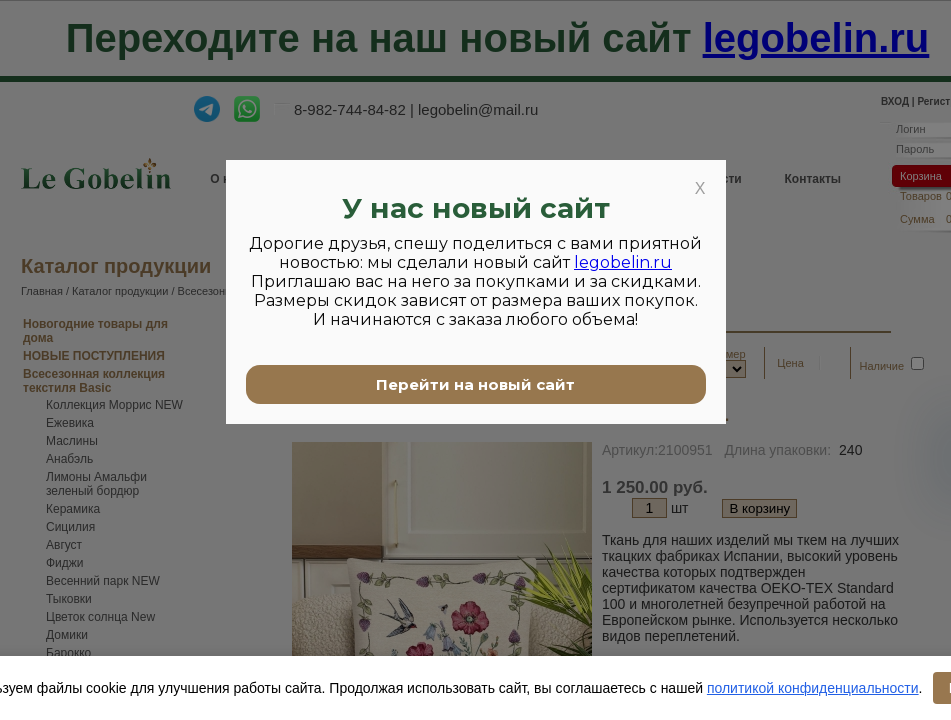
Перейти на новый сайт (475, 384)
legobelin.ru (623, 262)
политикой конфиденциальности (813, 688)
